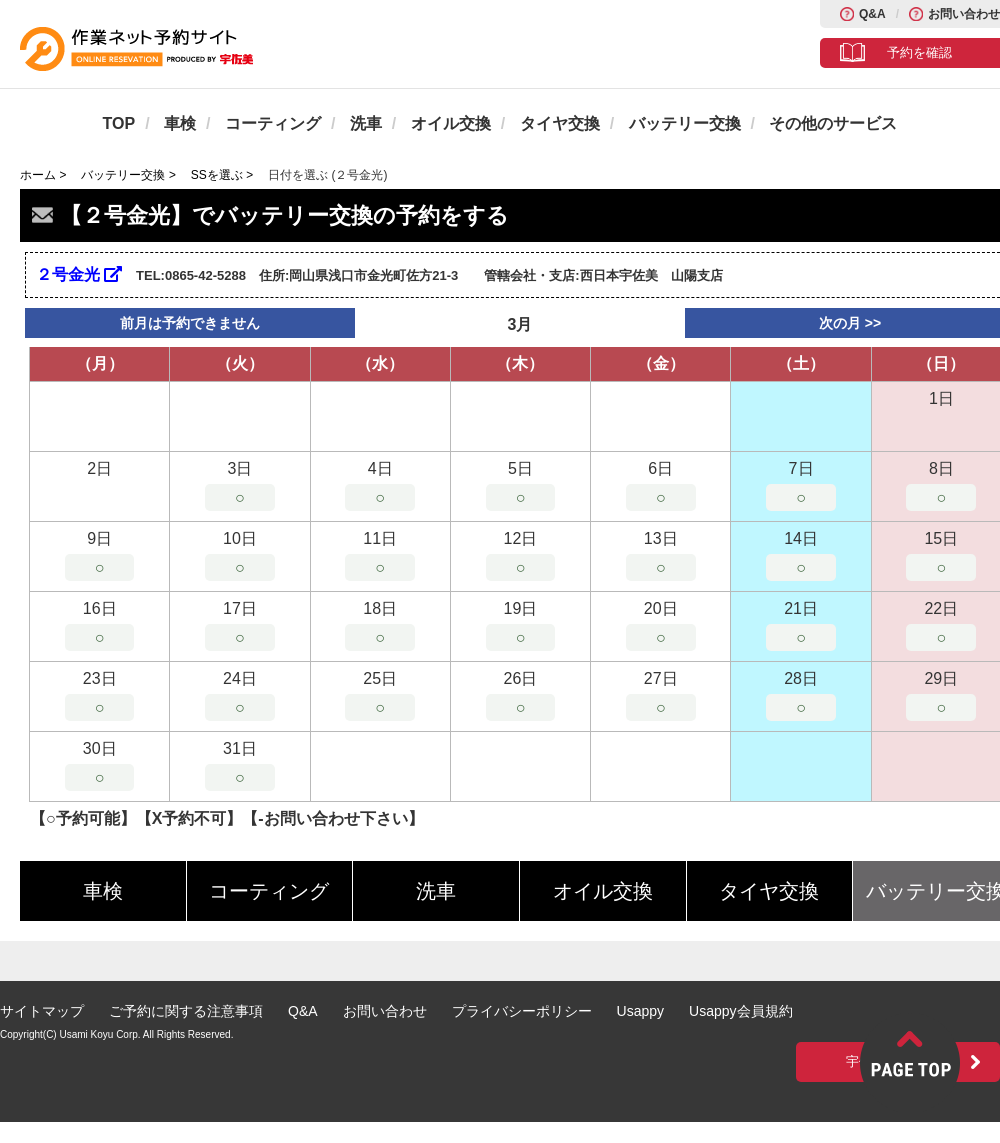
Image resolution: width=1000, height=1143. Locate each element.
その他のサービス (833, 123)
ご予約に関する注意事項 (186, 1011)
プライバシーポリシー (522, 1011)
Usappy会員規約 (740, 1011)
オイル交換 (451, 123)
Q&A (872, 14)
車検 (180, 123)
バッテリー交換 (685, 123)
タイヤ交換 (560, 123)
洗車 (366, 123)
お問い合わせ (964, 14)
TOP (119, 123)
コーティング (273, 123)
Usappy (640, 1011)
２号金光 (79, 274)
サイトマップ (42, 1011)
